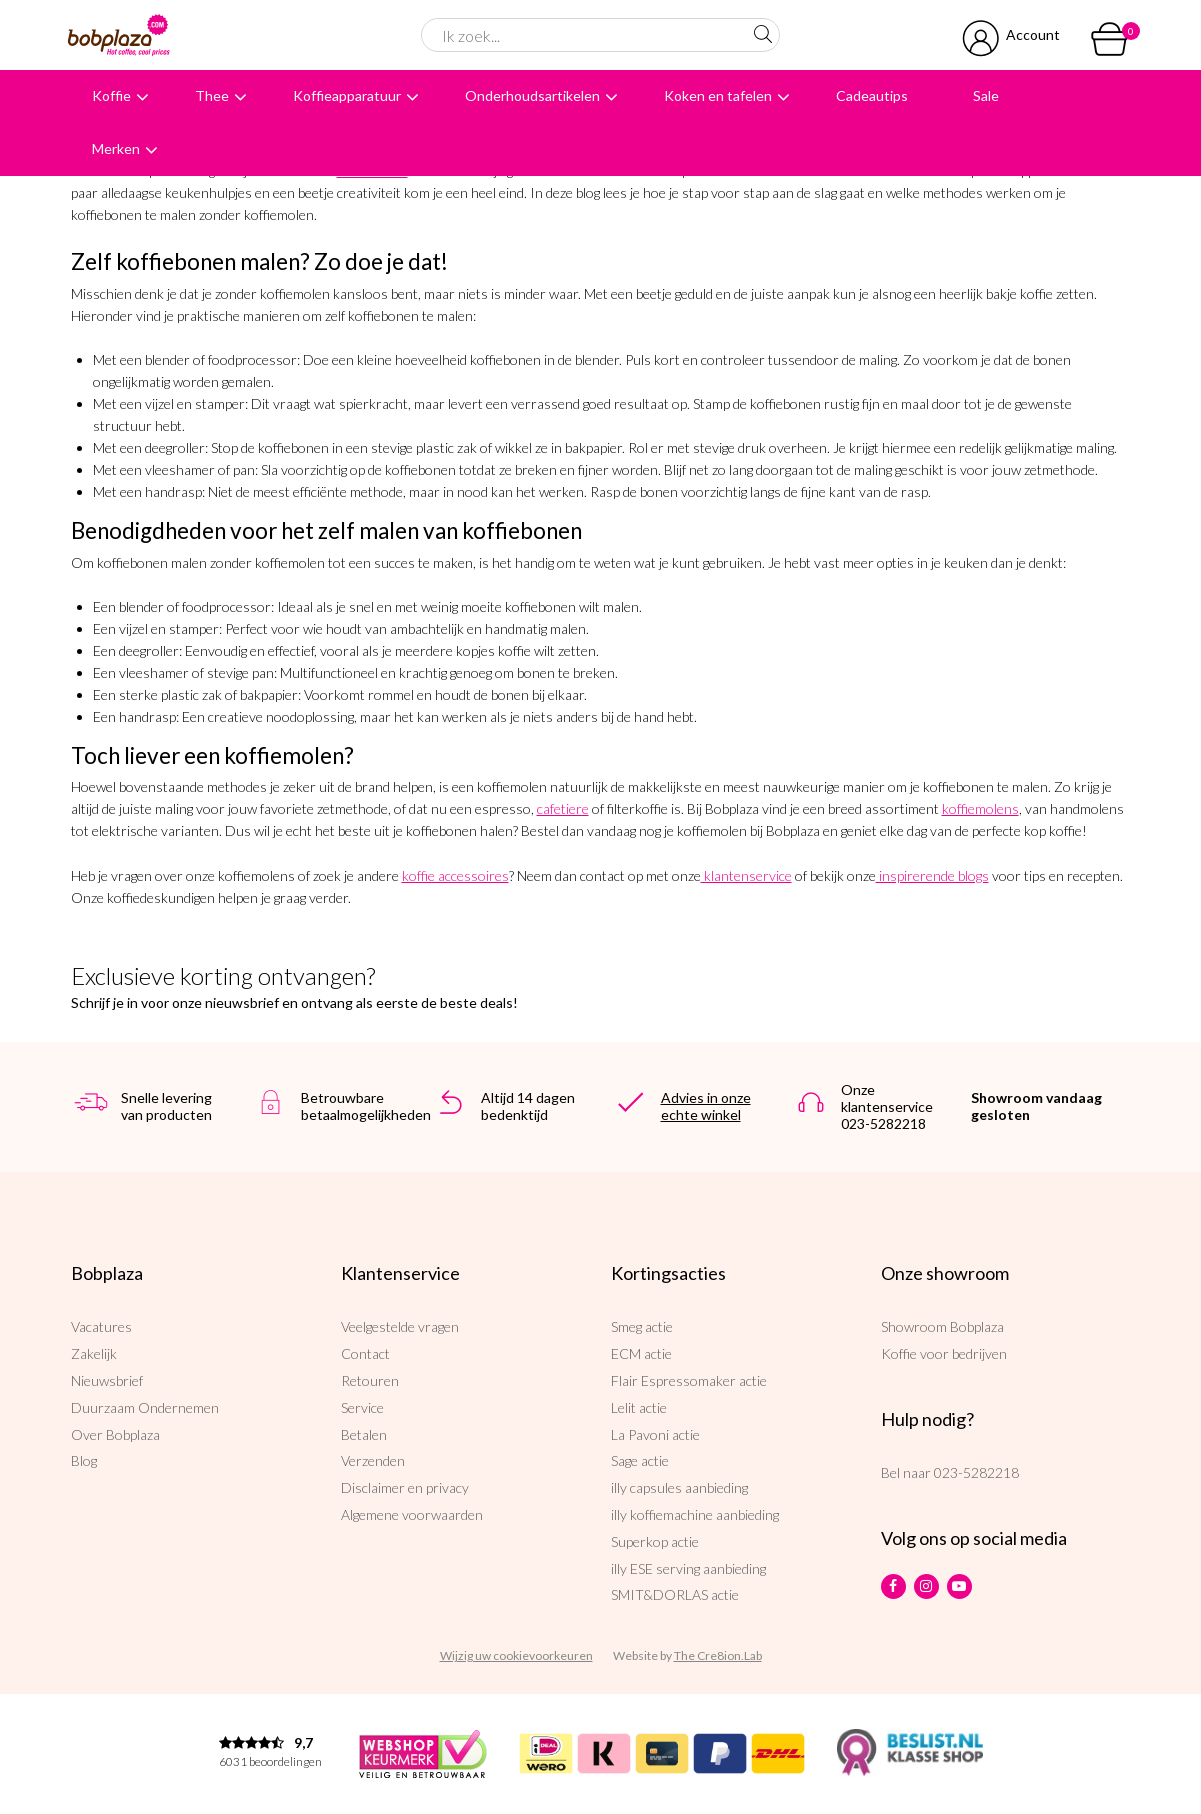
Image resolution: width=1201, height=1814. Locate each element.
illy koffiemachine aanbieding (695, 1514)
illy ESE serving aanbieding (688, 1568)
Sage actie (640, 1460)
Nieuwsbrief (107, 1380)
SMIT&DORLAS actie (675, 1594)
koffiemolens (980, 808)
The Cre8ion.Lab (718, 1655)
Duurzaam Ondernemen (145, 1407)
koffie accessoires (455, 875)
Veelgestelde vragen (400, 1326)
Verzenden (373, 1460)
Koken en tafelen (718, 95)
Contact (365, 1353)
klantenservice (746, 875)
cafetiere (563, 808)
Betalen (364, 1434)
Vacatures (101, 1326)
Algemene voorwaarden (412, 1514)
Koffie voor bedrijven (944, 1353)
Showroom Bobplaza (942, 1326)
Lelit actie (639, 1407)
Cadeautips (872, 95)
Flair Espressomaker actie (689, 1380)
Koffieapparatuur (347, 95)
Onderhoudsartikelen (532, 95)
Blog (84, 1460)
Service (362, 1407)
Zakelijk (94, 1353)
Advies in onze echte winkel (706, 1106)
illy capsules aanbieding (679, 1487)
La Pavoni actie (655, 1434)
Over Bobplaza (115, 1434)
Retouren (370, 1380)
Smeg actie (642, 1326)
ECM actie (641, 1353)
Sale (986, 95)
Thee (212, 95)
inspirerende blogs (932, 875)
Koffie (111, 95)
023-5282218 (976, 1472)
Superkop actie (655, 1541)
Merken (116, 148)
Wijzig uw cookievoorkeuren (516, 1655)
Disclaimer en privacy (405, 1487)
